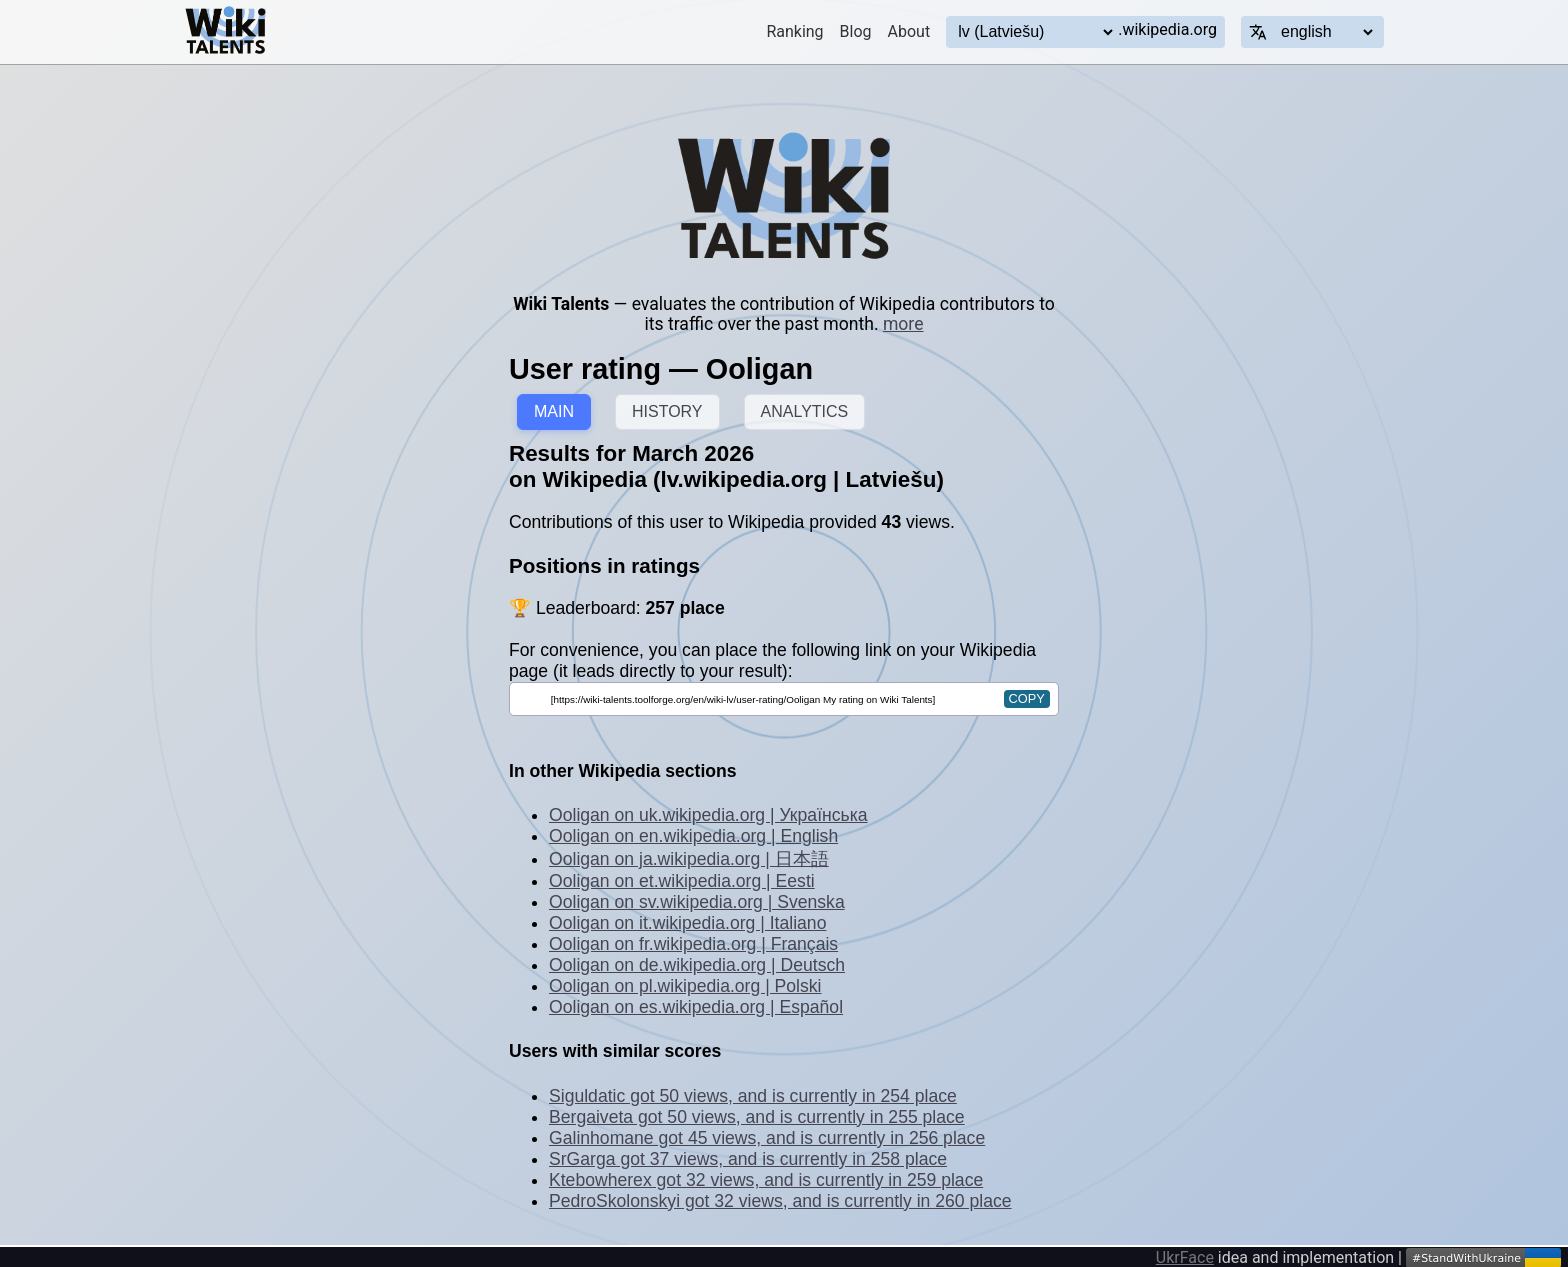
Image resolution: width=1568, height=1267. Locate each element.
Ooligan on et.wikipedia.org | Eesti (682, 881)
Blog (856, 31)
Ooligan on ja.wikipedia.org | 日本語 (689, 859)
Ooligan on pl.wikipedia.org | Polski (685, 986)
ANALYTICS (805, 411)
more (903, 324)
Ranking (794, 31)
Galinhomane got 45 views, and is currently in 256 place (767, 1138)
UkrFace (1185, 1257)
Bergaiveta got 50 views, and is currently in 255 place (757, 1117)
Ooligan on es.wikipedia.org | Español (696, 1007)
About (909, 31)
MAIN (554, 411)
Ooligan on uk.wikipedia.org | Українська (708, 815)
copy (1027, 698)
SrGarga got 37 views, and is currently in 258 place (748, 1159)
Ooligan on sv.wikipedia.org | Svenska (697, 902)
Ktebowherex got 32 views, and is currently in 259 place (766, 1180)
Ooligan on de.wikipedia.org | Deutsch (697, 965)
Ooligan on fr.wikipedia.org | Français (693, 944)
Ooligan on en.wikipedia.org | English (693, 836)
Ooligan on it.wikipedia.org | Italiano (687, 923)
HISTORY (667, 411)
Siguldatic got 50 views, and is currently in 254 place (753, 1096)
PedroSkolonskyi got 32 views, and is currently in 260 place (780, 1201)
